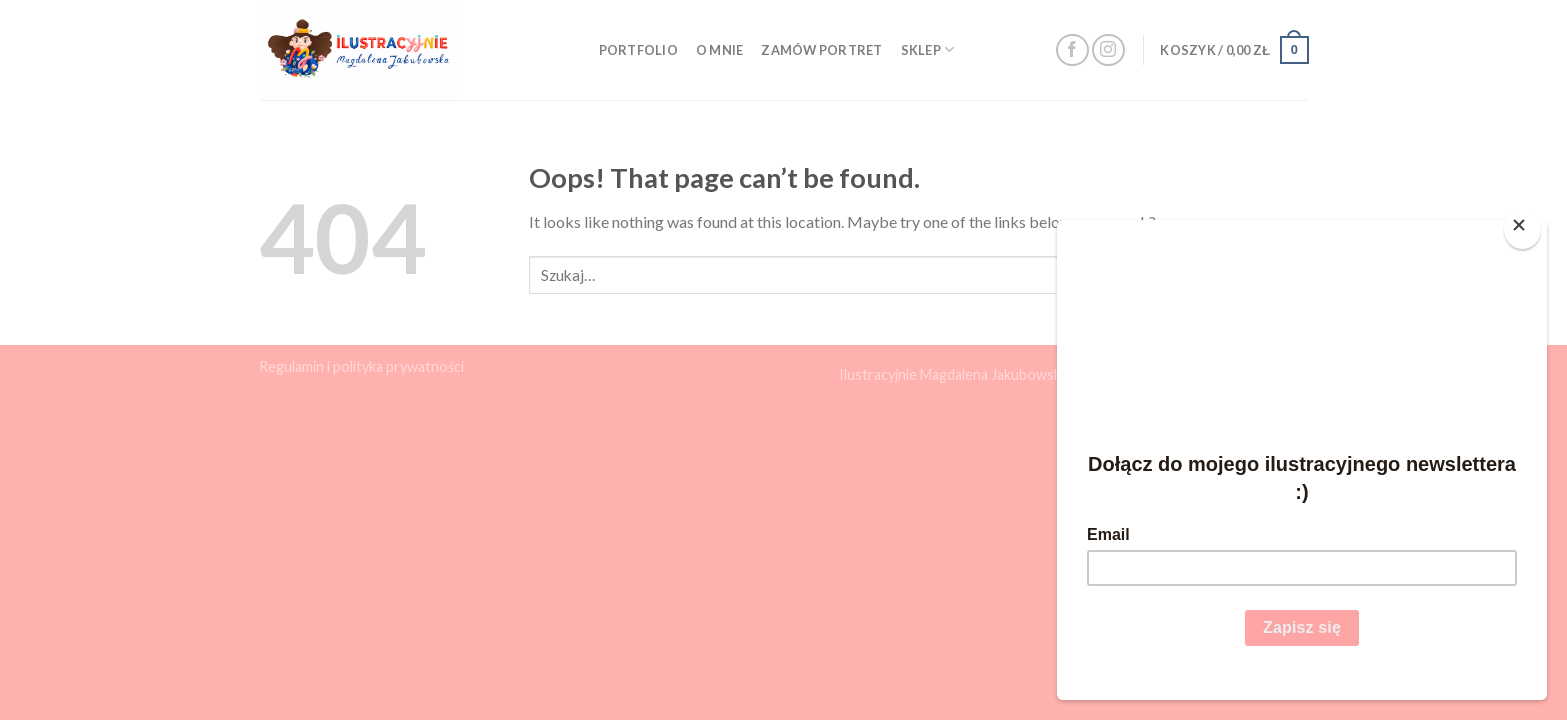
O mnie (720, 50)
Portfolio (638, 50)
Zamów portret (821, 50)
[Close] (1522, 229)
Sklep (928, 49)
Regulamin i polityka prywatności (361, 366)
